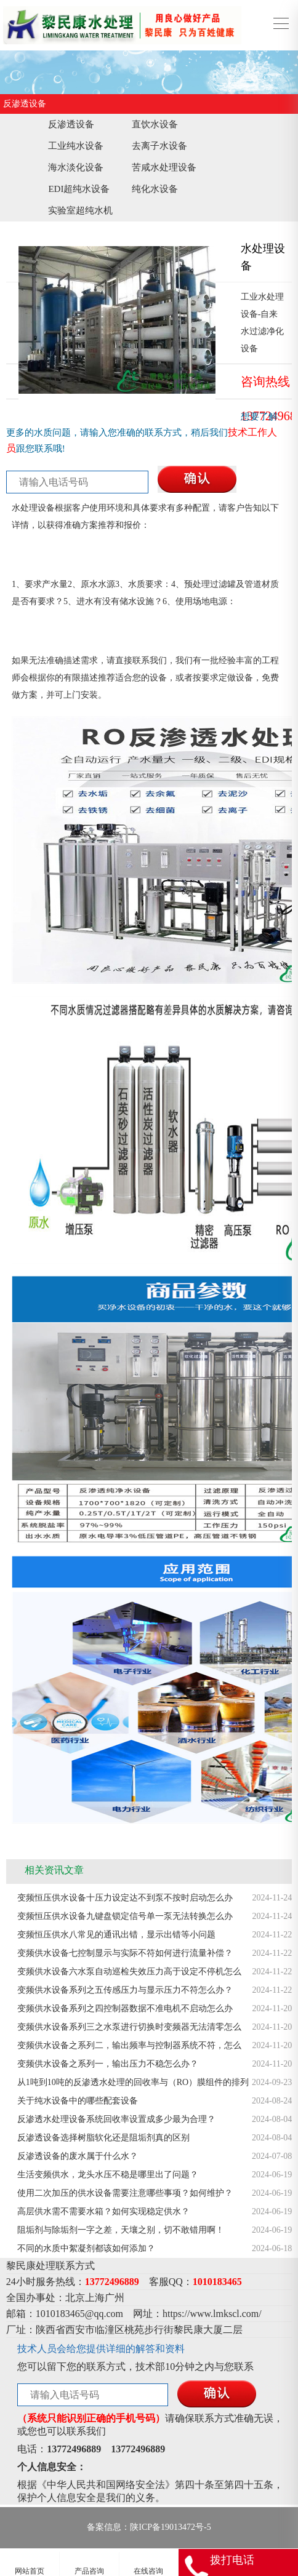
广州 (114, 2297)
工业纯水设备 (75, 146)
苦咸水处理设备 (164, 167)
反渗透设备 (71, 124)
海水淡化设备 (75, 167)
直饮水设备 (155, 124)
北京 (75, 2297)
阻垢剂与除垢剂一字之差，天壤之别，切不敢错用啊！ (120, 2230)
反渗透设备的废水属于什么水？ (77, 2156)
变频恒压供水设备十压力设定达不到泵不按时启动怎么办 (125, 1897)
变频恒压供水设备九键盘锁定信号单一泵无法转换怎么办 (125, 1916)
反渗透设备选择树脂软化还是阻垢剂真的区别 (103, 2137)
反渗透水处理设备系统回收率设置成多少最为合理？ (116, 2119)
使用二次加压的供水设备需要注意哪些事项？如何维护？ (125, 2193)
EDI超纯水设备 (79, 189)
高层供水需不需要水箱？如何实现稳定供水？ (103, 2211)
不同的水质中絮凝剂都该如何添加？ (86, 2248)
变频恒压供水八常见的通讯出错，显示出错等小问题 (116, 1934)
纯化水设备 (155, 189)
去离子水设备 (159, 146)
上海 (95, 2297)
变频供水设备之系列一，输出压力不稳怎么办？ (107, 2063)
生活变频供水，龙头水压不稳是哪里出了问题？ (107, 2174)
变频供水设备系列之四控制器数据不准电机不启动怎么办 (125, 2008)
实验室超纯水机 (80, 210)
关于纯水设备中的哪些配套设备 (77, 2100)
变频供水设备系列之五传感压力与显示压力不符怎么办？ (125, 1990)
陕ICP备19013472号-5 (170, 2527)
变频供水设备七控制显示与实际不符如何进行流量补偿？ (125, 1953)
